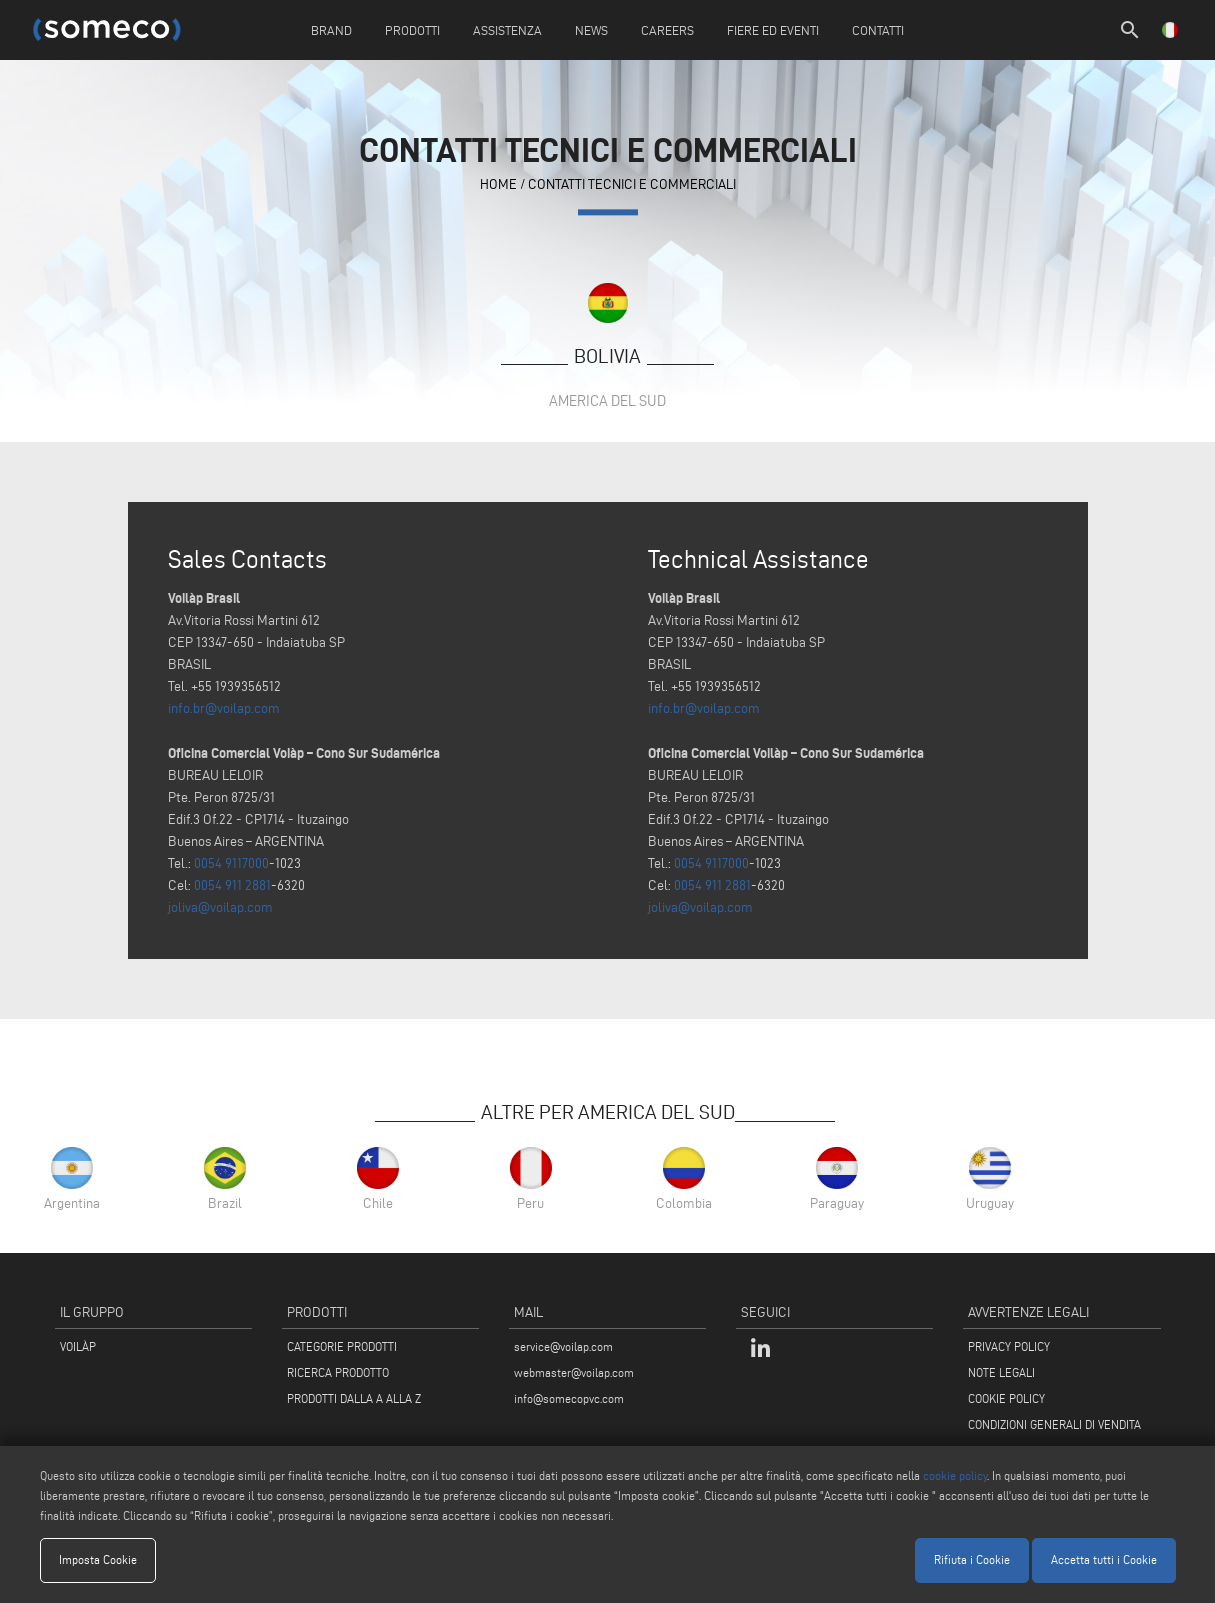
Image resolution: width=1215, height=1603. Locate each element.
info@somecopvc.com (569, 1398)
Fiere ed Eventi (773, 30)
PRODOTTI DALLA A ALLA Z (354, 1398)
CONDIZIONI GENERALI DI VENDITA (1054, 1424)
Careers (667, 30)
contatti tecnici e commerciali (632, 184)
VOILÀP (78, 1346)
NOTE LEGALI (1001, 1372)
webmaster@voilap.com (574, 1372)
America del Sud (607, 400)
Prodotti (412, 30)
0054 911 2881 (232, 885)
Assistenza (507, 30)
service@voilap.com (563, 1346)
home (498, 184)
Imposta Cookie (98, 1559)
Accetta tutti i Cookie (1104, 1559)
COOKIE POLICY (1006, 1398)
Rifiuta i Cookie (972, 1559)
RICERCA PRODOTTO (338, 1372)
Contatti (878, 30)
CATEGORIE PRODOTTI (342, 1346)
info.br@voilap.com (224, 708)
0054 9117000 (231, 863)
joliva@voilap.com (220, 907)
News (591, 30)
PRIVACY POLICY (1009, 1346)
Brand (331, 30)
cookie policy (955, 1475)
